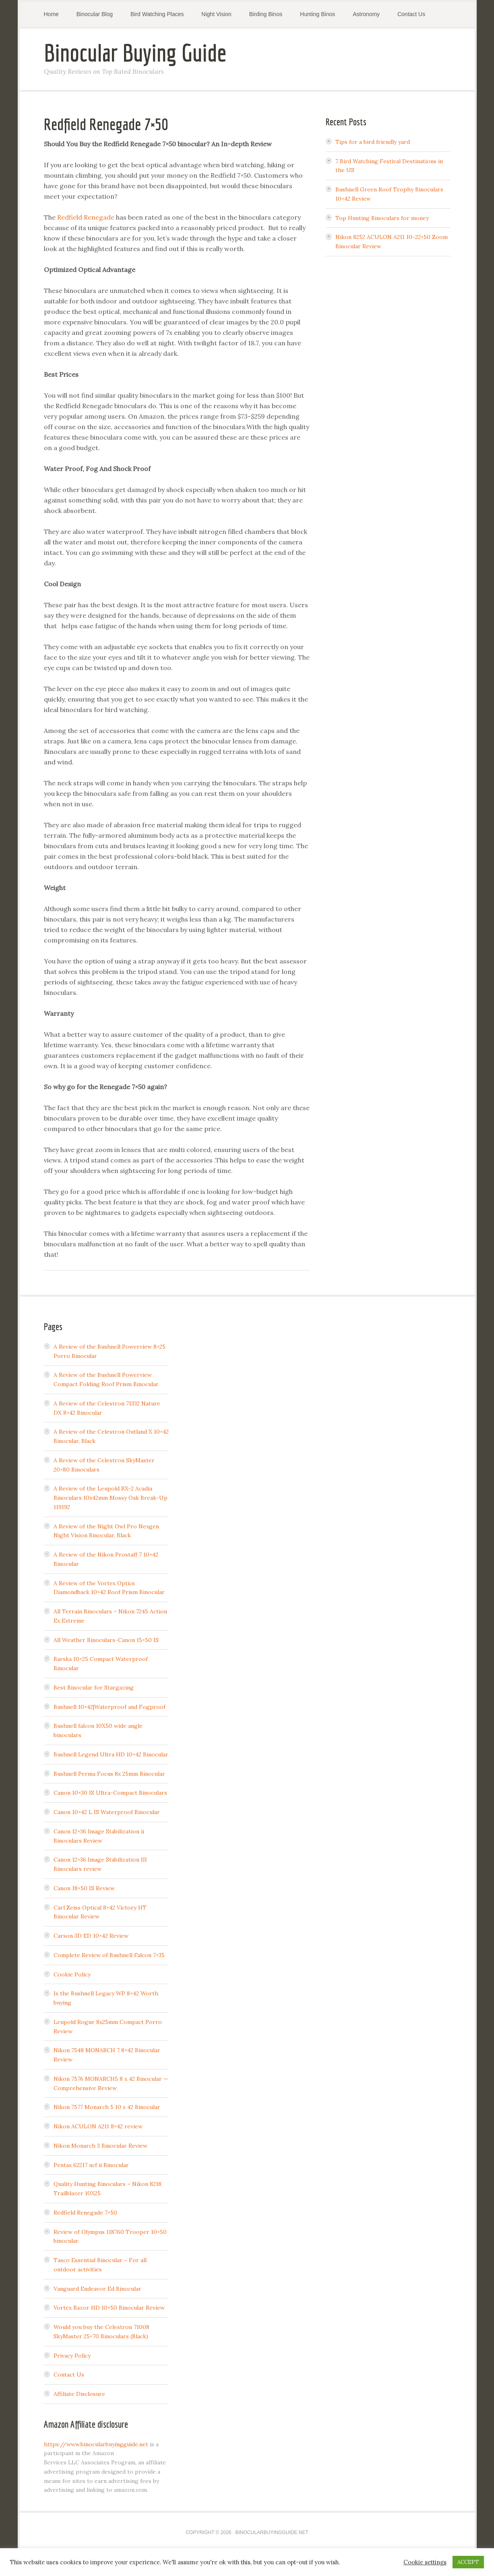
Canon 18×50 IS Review (84, 1888)
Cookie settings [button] (424, 2562)
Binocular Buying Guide (135, 52)
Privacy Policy (72, 2355)
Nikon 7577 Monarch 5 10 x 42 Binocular (107, 2107)
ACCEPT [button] (468, 2562)
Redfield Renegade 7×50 (85, 2212)
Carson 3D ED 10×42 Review (91, 1935)
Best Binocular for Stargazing (94, 1687)
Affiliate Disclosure (79, 2393)
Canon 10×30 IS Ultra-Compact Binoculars (110, 1792)
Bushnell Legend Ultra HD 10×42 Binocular (111, 1754)
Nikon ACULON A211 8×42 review (98, 2126)
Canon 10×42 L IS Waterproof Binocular (107, 1812)
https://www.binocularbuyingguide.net (96, 2444)
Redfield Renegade (85, 217)
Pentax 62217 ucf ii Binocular (91, 2165)
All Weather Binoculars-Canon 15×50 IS (106, 1640)
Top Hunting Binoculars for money (382, 218)
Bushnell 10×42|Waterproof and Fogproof (109, 1706)
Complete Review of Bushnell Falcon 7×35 (109, 1955)
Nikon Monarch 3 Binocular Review (100, 2145)
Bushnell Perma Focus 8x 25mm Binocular (109, 1773)
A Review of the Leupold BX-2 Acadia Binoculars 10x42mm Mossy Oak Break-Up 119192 (110, 1498)
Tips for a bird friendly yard (372, 141)
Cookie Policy (72, 1974)
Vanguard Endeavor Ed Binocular (97, 2288)
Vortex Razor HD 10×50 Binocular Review (109, 2307)
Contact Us (69, 2374)
